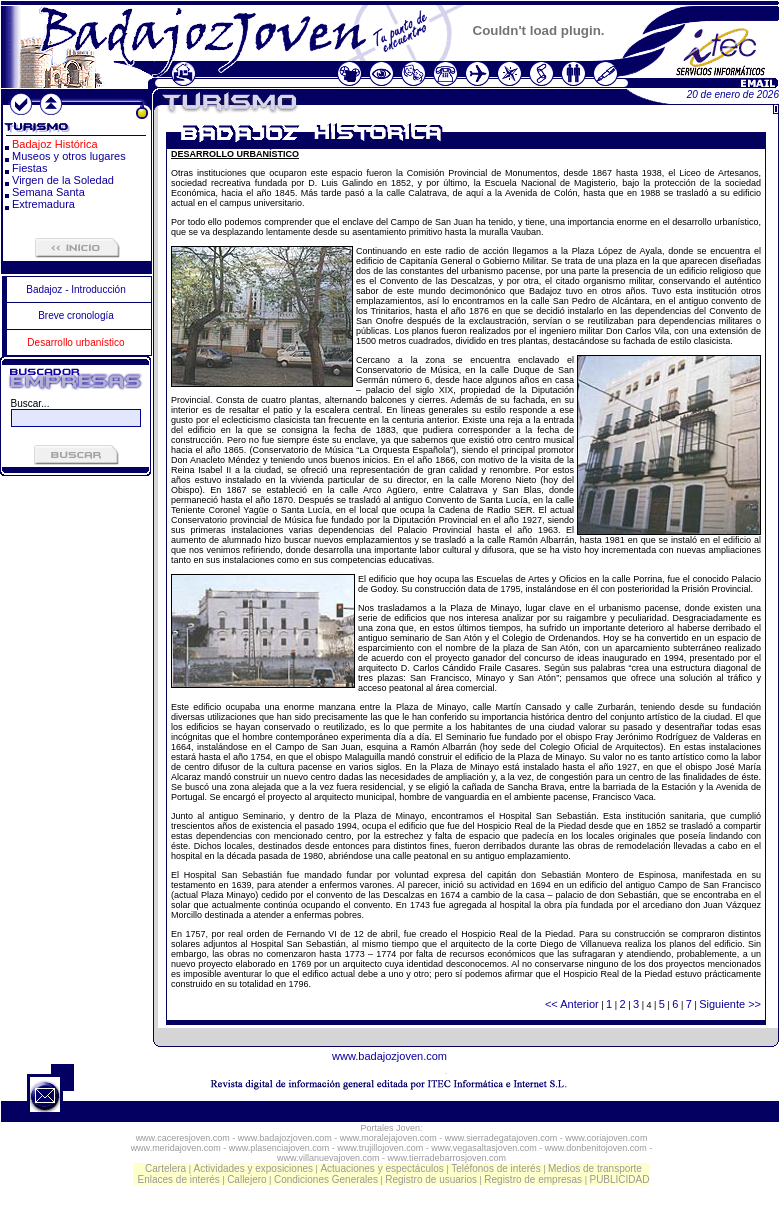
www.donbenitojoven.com (596, 1148)
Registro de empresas (533, 1179)
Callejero (246, 1179)
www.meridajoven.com (176, 1148)
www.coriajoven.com (606, 1138)
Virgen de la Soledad (63, 180)
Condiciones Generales (326, 1179)
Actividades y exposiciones (254, 1168)
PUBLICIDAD (619, 1179)
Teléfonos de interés (496, 1168)
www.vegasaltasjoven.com (484, 1148)
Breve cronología (76, 315)
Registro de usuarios (431, 1179)
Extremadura (43, 204)
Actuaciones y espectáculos (381, 1168)
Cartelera (165, 1168)
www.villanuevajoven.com (328, 1158)
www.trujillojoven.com (380, 1148)
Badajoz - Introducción (76, 289)
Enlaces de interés (179, 1179)
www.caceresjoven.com (183, 1138)
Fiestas (29, 168)
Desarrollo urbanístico (75, 342)
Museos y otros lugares (69, 156)
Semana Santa (48, 192)
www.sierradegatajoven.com (501, 1138)
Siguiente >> (730, 1004)
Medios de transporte (595, 1168)
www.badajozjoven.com (389, 1056)
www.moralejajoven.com (388, 1138)
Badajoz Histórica (55, 144)
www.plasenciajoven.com (279, 1148)
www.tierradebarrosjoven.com (447, 1158)
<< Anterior (572, 1004)
